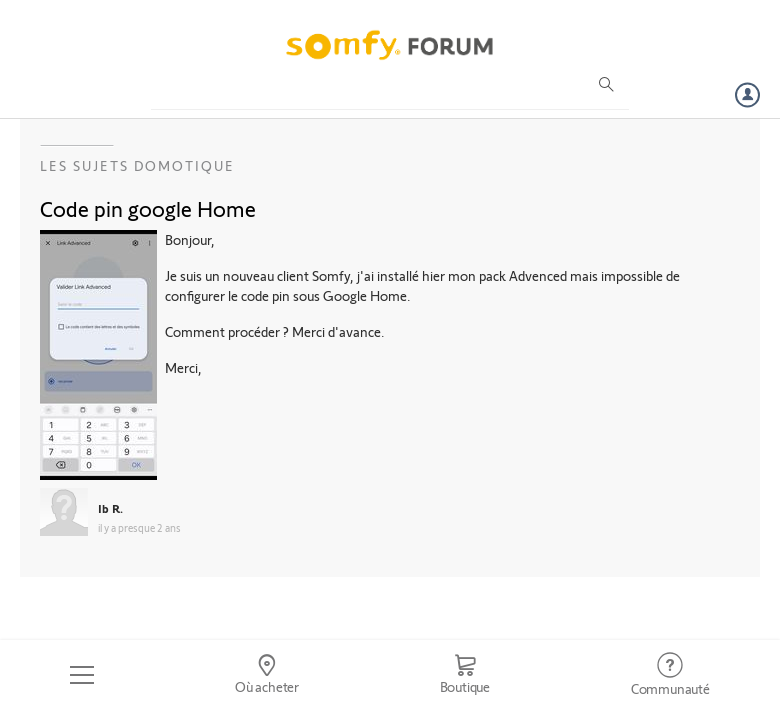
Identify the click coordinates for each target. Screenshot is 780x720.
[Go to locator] (267, 675)
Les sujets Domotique (137, 165)
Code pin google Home (148, 208)
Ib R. (110, 508)
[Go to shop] (464, 675)
